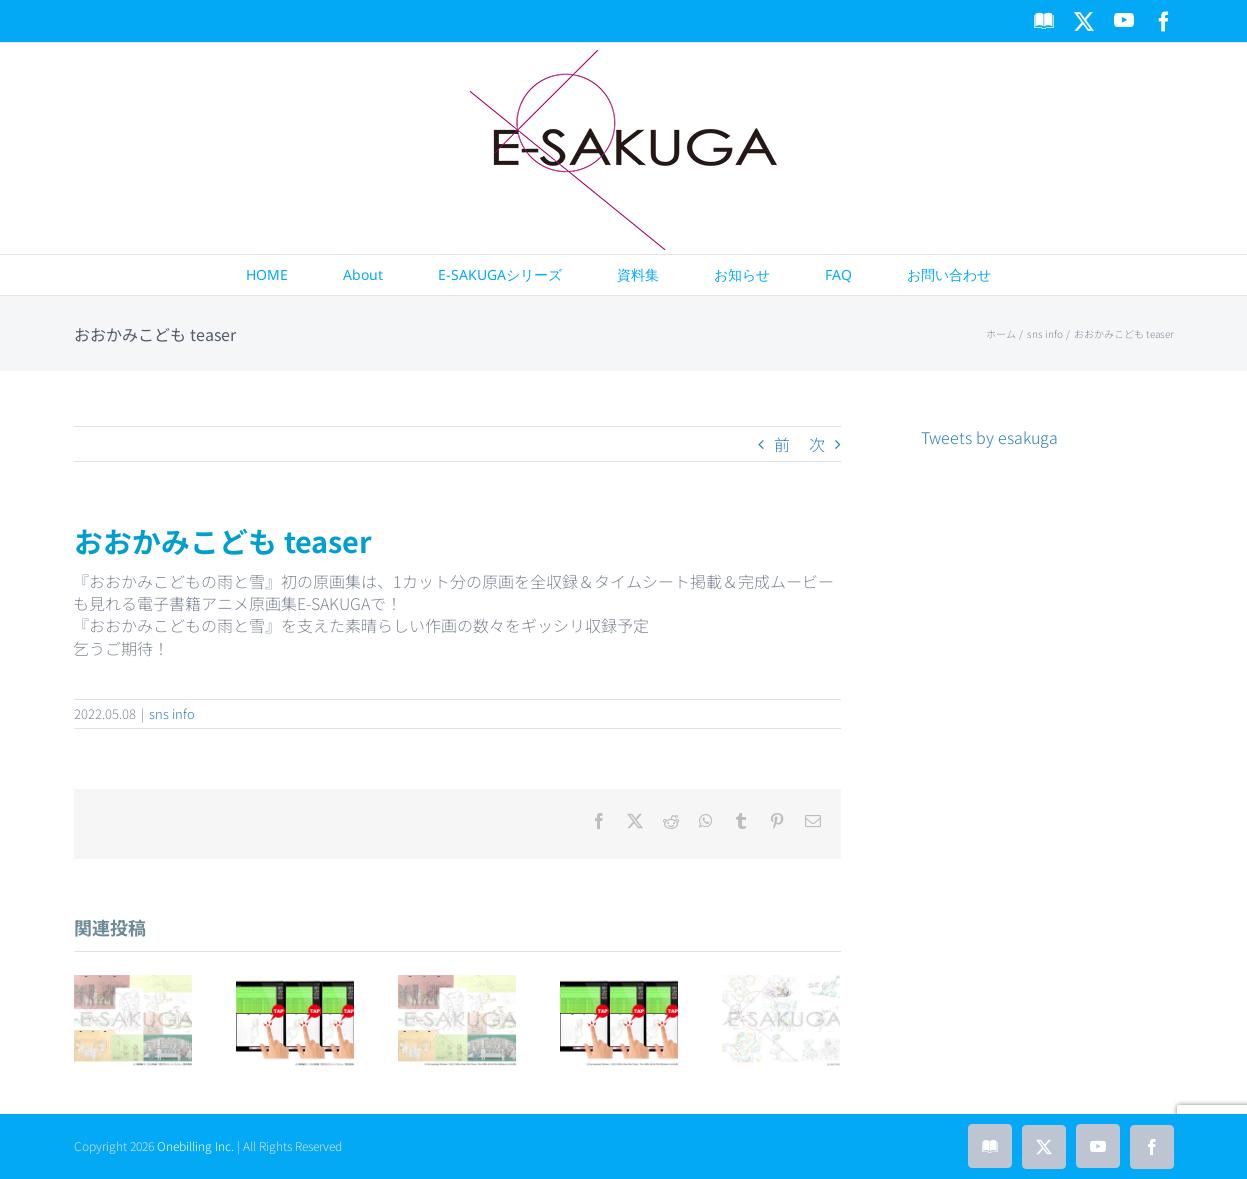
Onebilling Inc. (195, 1145)
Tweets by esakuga (989, 437)
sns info (172, 713)
